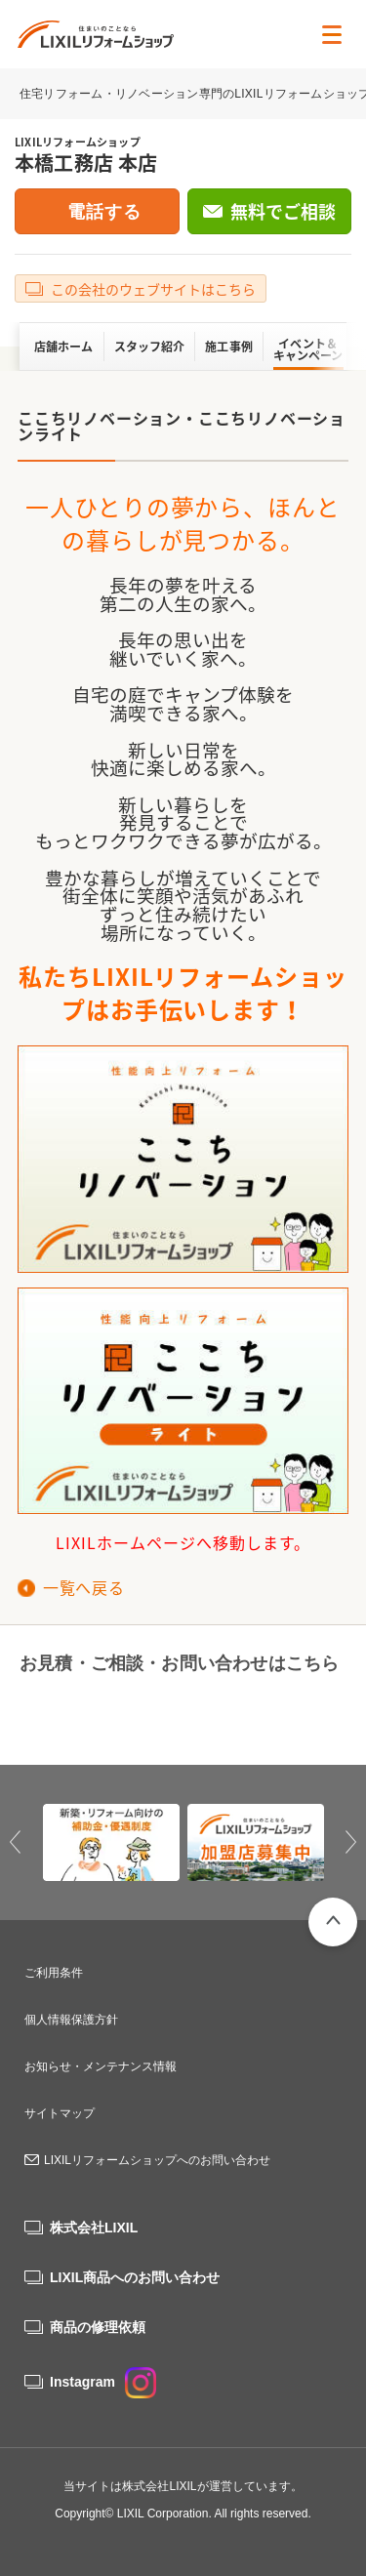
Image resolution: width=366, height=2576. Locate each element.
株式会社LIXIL (94, 2227)
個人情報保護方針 (71, 2019)
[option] (111, 1843)
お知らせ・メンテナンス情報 (100, 2066)
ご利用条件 (53, 1973)
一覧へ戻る (83, 1587)
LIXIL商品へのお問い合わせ (135, 2277)
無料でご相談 (283, 211)
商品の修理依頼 (97, 2327)
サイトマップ (59, 2113)
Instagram (103, 2382)
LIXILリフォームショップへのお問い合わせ (157, 2160)
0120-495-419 (96, 1711)
